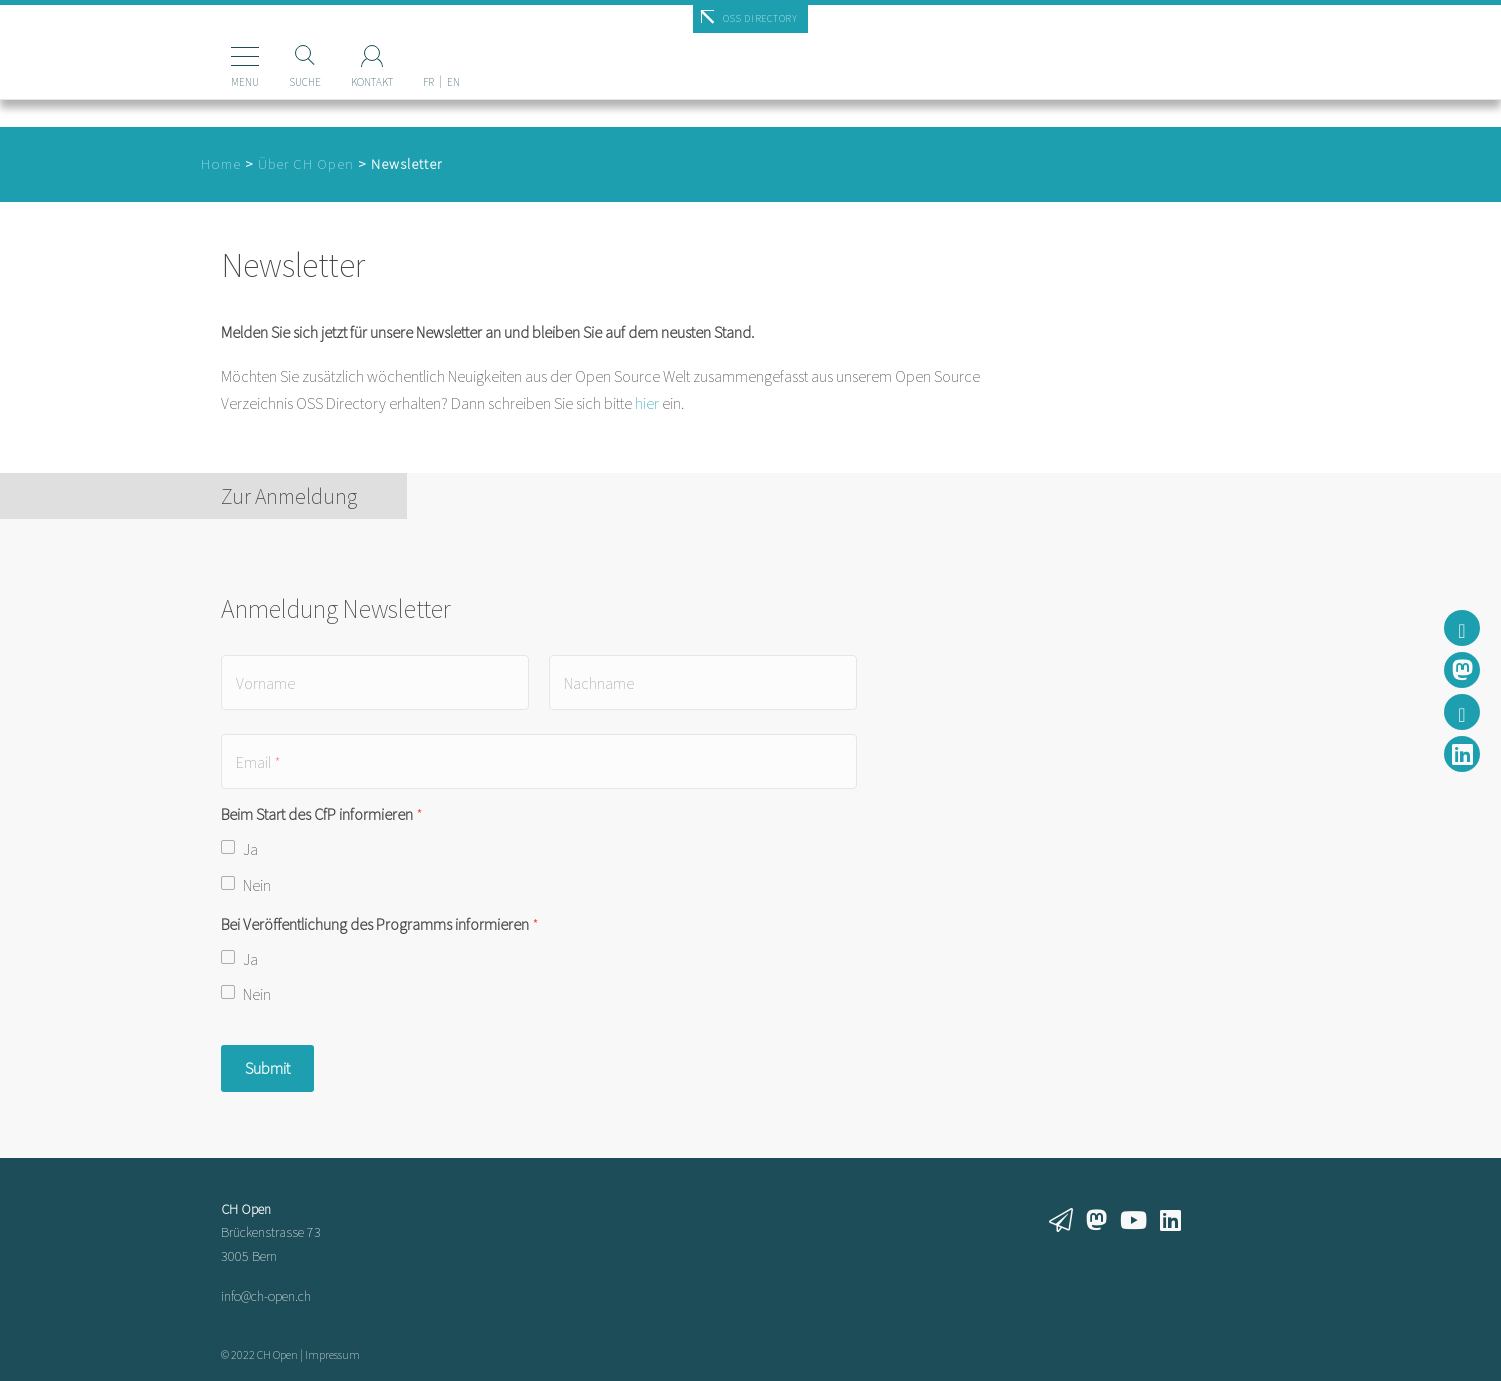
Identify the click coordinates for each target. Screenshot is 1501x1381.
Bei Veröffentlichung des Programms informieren (380, 924)
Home (221, 164)
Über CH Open (306, 164)
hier (647, 403)
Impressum (332, 1354)
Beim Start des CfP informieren (322, 814)
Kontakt (342, 82)
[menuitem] (398, 49)
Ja (250, 849)
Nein (257, 885)
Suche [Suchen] (275, 82)
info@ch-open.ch (266, 1296)
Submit (267, 1068)
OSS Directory (760, 18)
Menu (215, 82)
